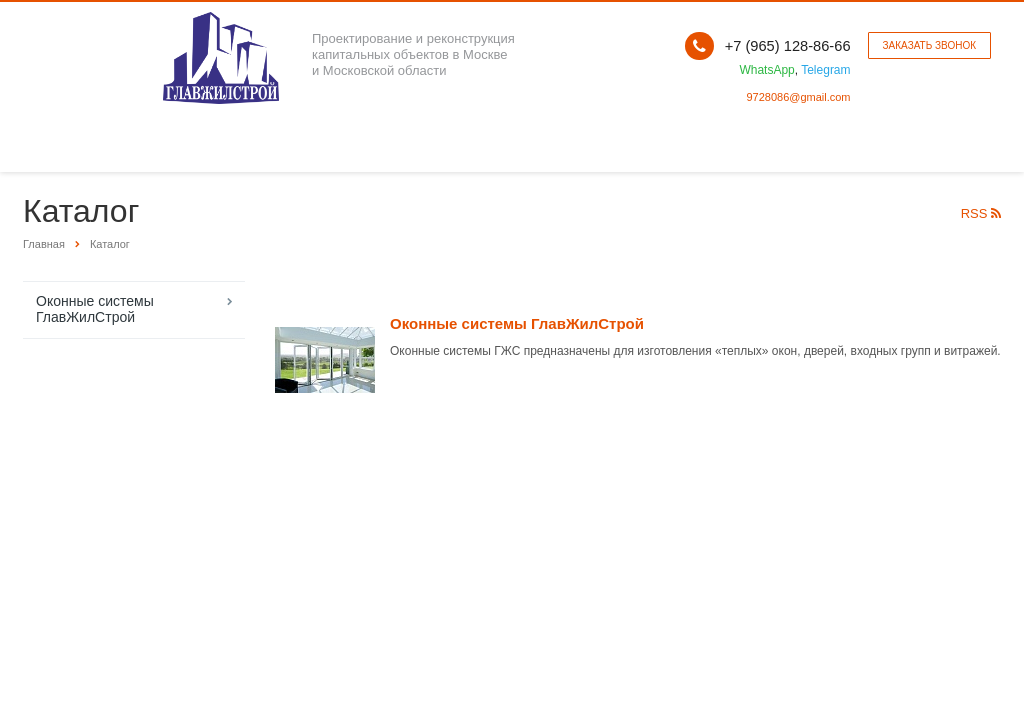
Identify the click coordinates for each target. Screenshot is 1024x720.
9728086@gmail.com (798, 97)
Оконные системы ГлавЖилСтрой (95, 309)
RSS (981, 213)
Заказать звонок (929, 45)
